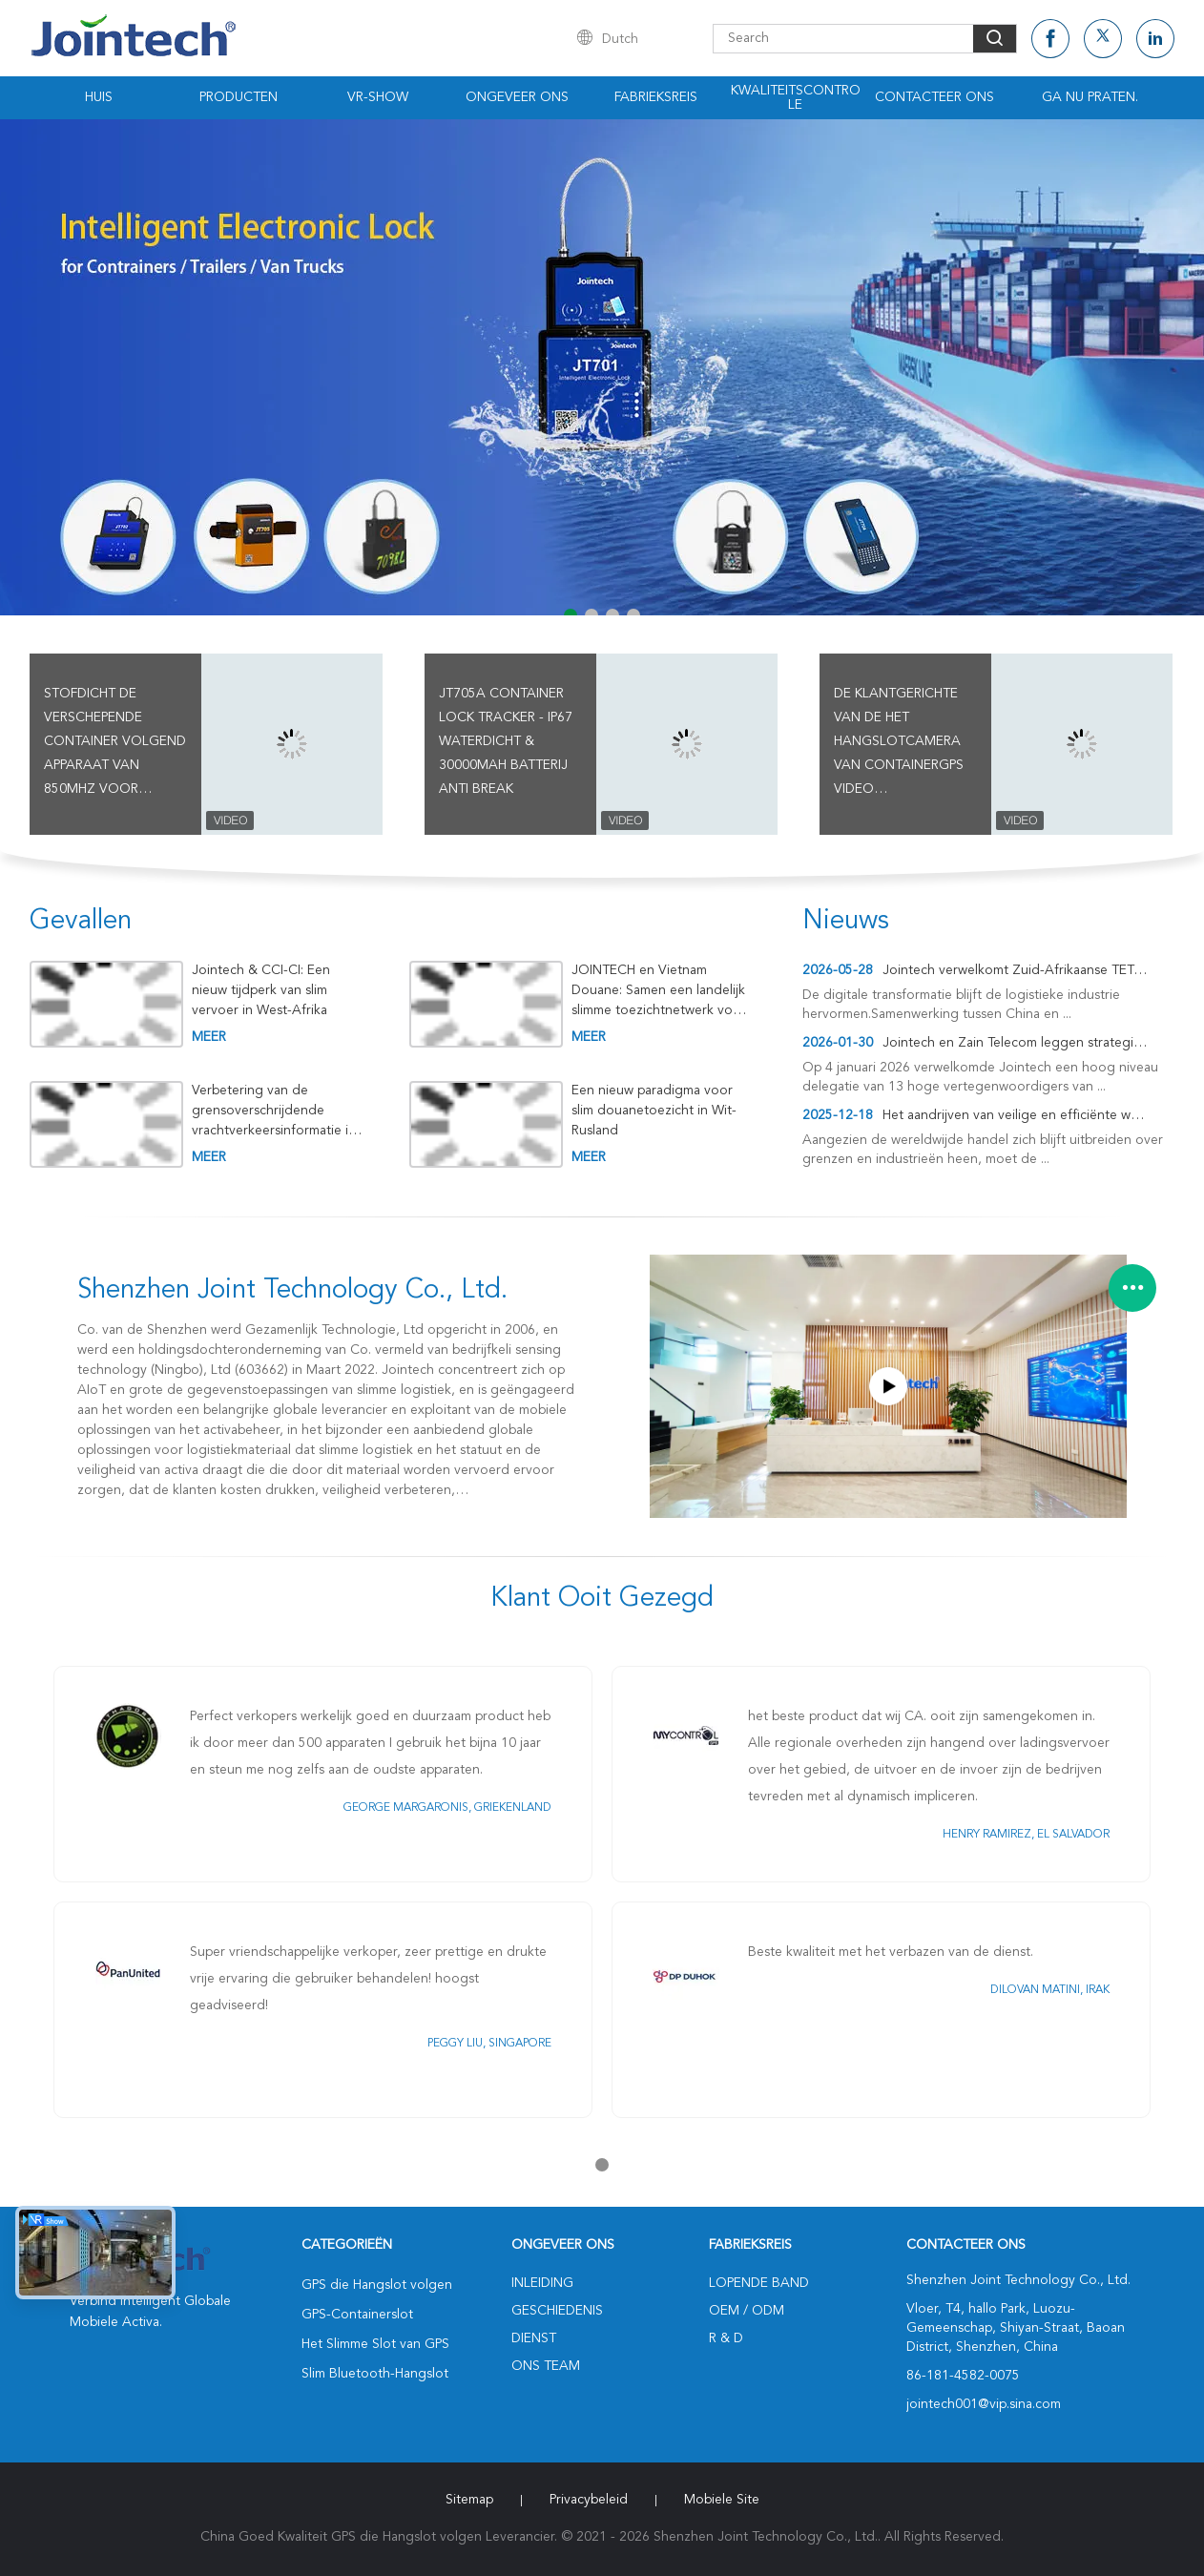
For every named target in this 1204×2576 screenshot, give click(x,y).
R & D (726, 2338)
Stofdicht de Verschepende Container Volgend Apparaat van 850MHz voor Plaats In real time (115, 744)
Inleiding (542, 2283)
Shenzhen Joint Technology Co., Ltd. (292, 1291)
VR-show (377, 97)
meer (209, 1037)
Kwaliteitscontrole (796, 98)
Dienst (533, 2338)
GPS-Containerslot (357, 2314)
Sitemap (469, 2499)
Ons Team (545, 2366)
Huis (99, 97)
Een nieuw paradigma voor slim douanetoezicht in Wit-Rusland (654, 1110)
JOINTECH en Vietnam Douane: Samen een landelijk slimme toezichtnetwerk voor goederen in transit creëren (658, 991)
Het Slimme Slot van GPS (375, 2344)
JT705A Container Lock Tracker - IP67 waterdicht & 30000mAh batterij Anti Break (505, 741)
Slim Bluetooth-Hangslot (374, 2373)
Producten (238, 97)
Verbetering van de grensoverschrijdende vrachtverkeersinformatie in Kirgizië (274, 1111)
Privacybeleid (589, 2499)
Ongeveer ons (517, 97)
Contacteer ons (934, 97)
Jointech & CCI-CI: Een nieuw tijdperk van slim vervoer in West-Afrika (261, 990)
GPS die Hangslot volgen (376, 2285)
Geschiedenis (557, 2310)
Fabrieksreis (655, 97)
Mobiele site (721, 2499)
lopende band (759, 2283)
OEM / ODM (746, 2310)
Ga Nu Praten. (1090, 97)
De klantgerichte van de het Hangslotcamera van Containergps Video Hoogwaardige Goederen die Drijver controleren (899, 744)
